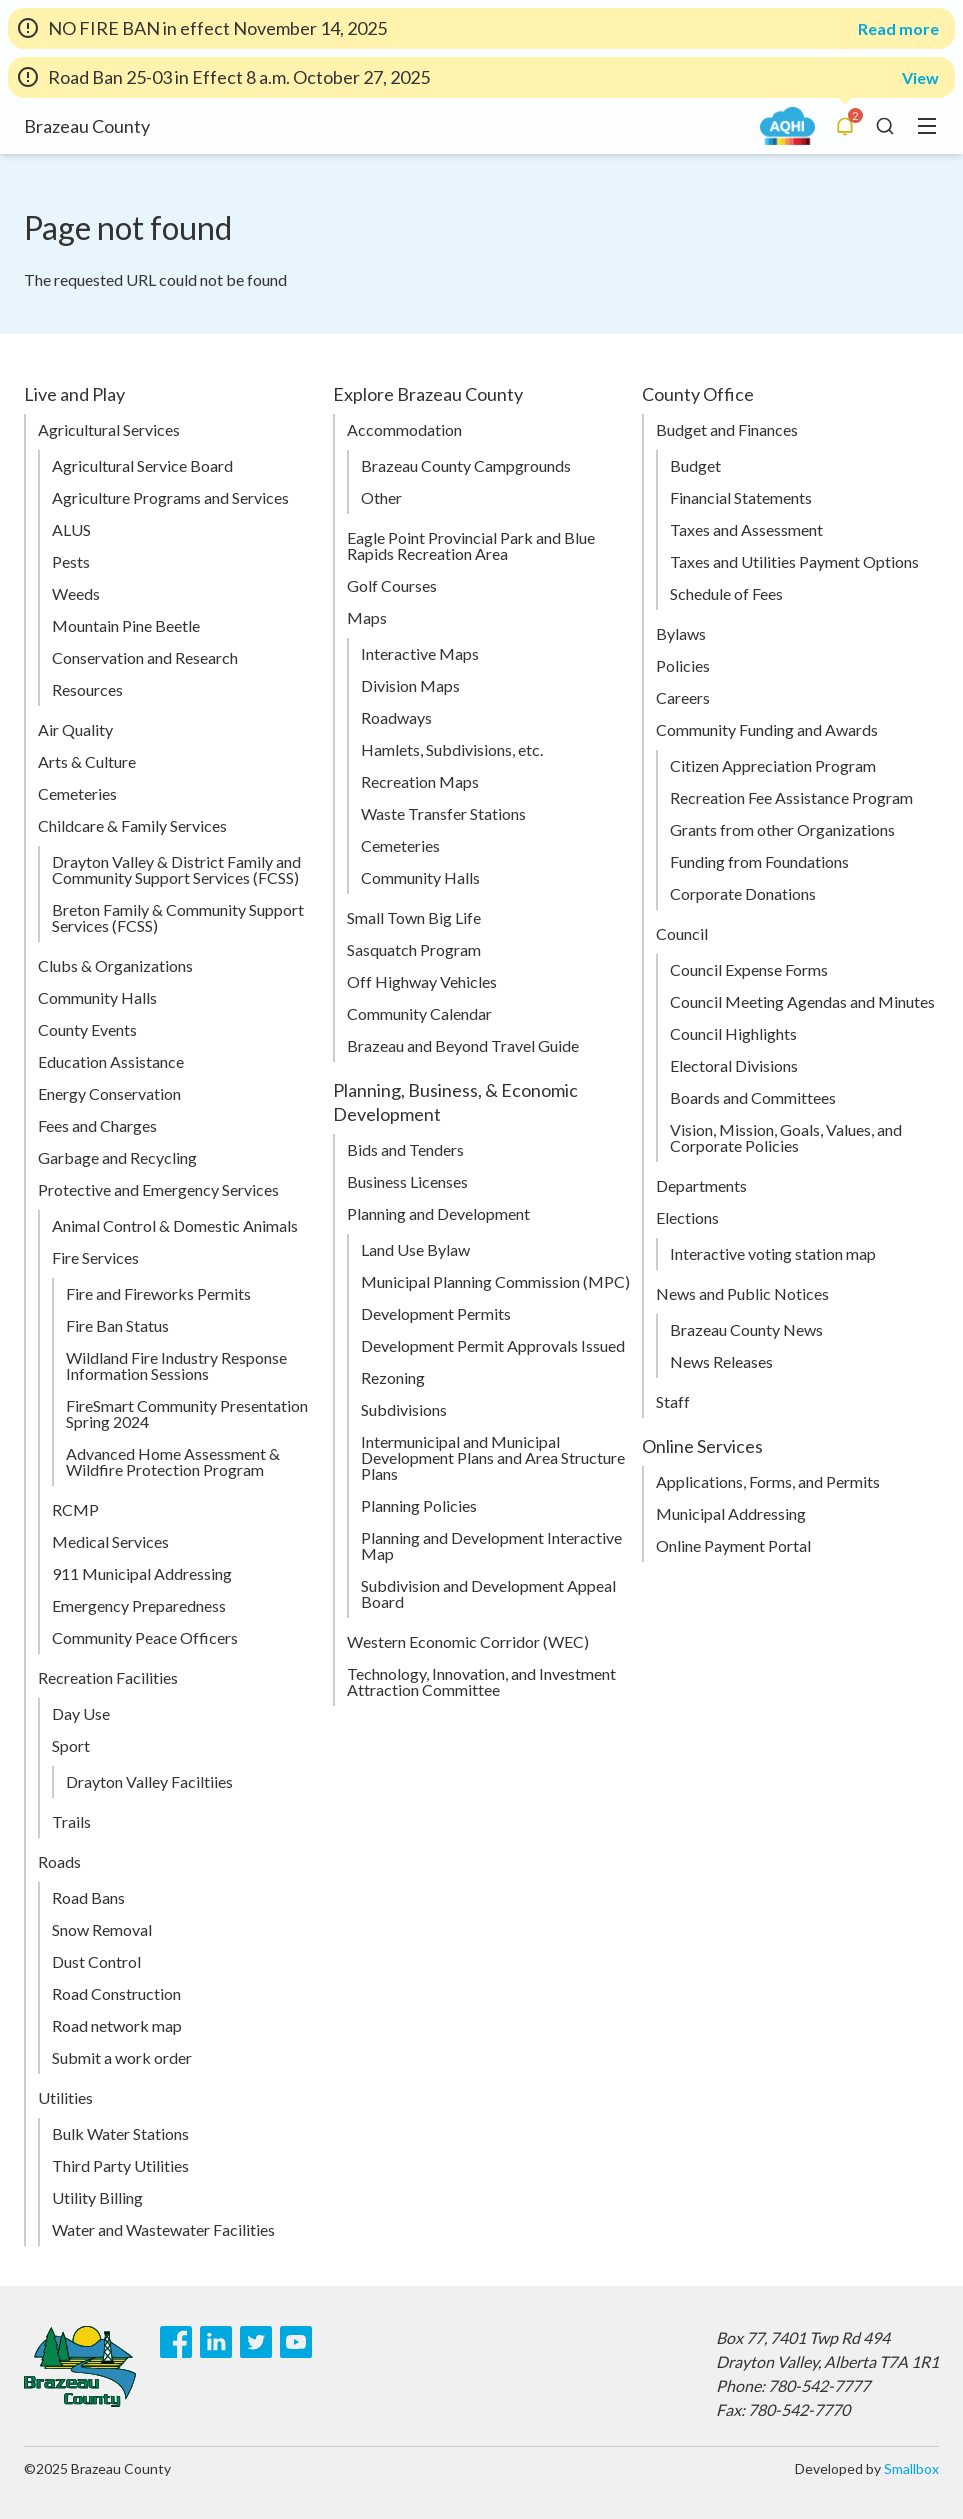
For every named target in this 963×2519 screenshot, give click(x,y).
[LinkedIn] (216, 2342)
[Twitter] (256, 2342)
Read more (898, 29)
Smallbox (911, 2468)
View (920, 77)
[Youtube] (296, 2342)
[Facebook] (176, 2342)
